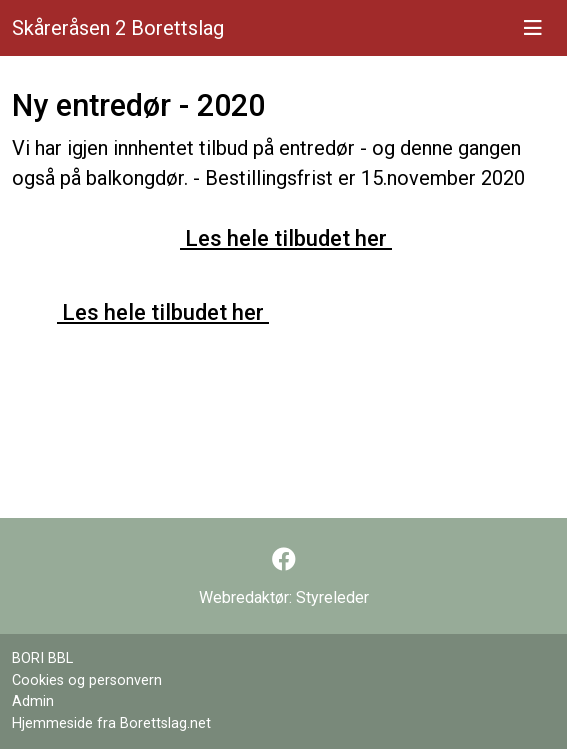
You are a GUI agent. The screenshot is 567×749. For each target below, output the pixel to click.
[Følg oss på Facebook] (284, 560)
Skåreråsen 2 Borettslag (118, 28)
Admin (33, 701)
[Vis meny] (533, 28)
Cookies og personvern (87, 680)
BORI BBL (42, 658)
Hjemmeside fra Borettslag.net (111, 723)
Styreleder (332, 597)
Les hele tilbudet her (286, 238)
